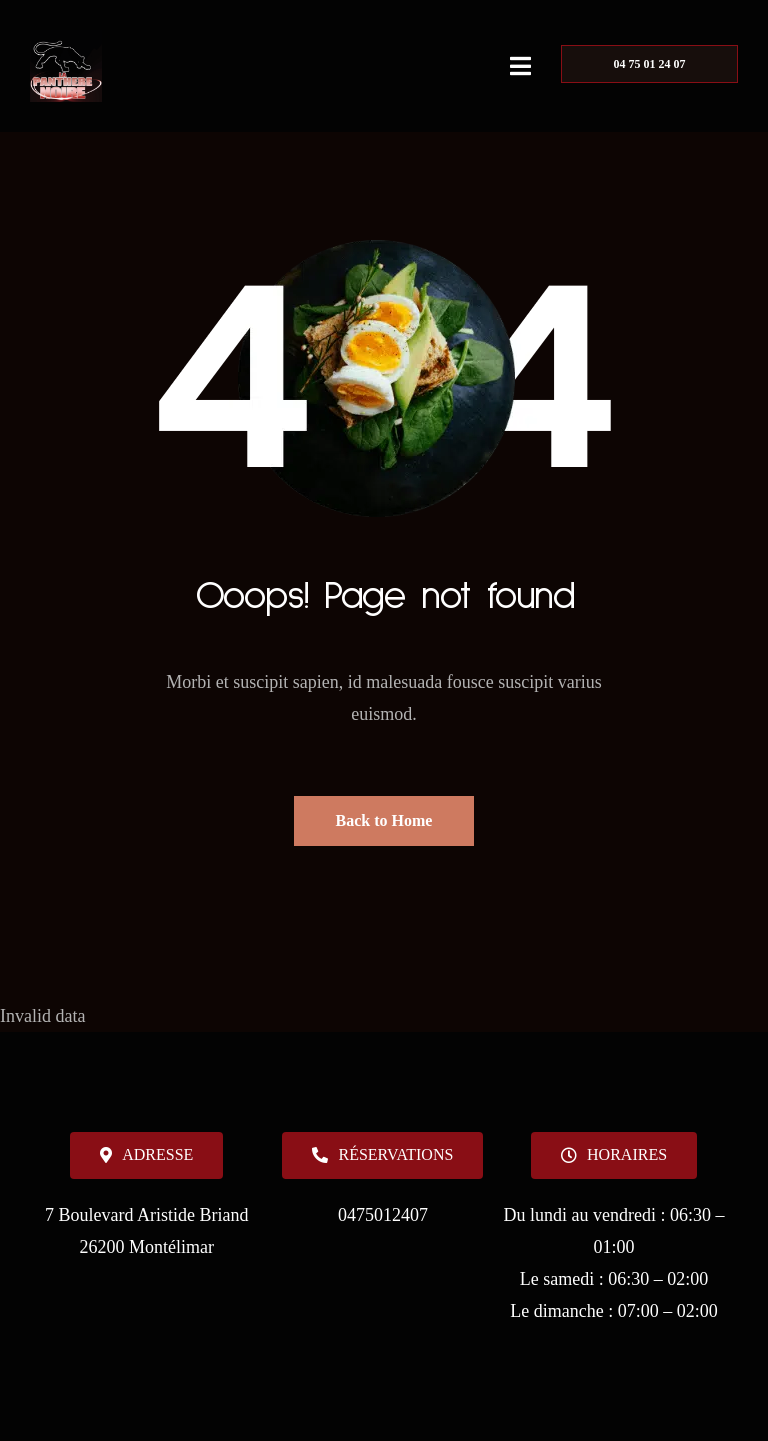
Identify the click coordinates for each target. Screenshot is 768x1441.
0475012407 (383, 1215)
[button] (614, 1155)
